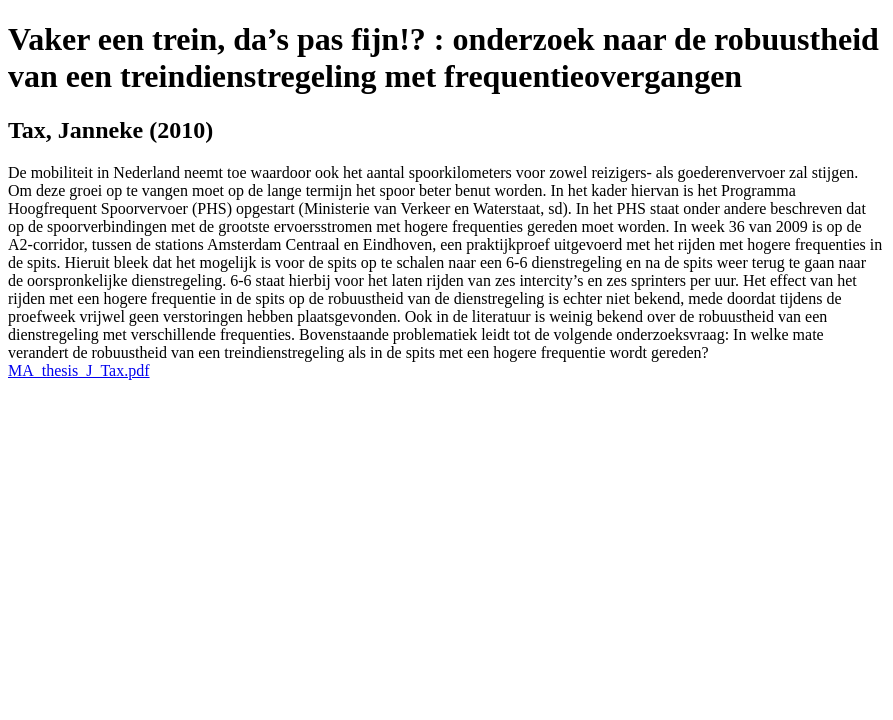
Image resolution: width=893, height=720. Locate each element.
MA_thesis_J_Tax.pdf (79, 370)
